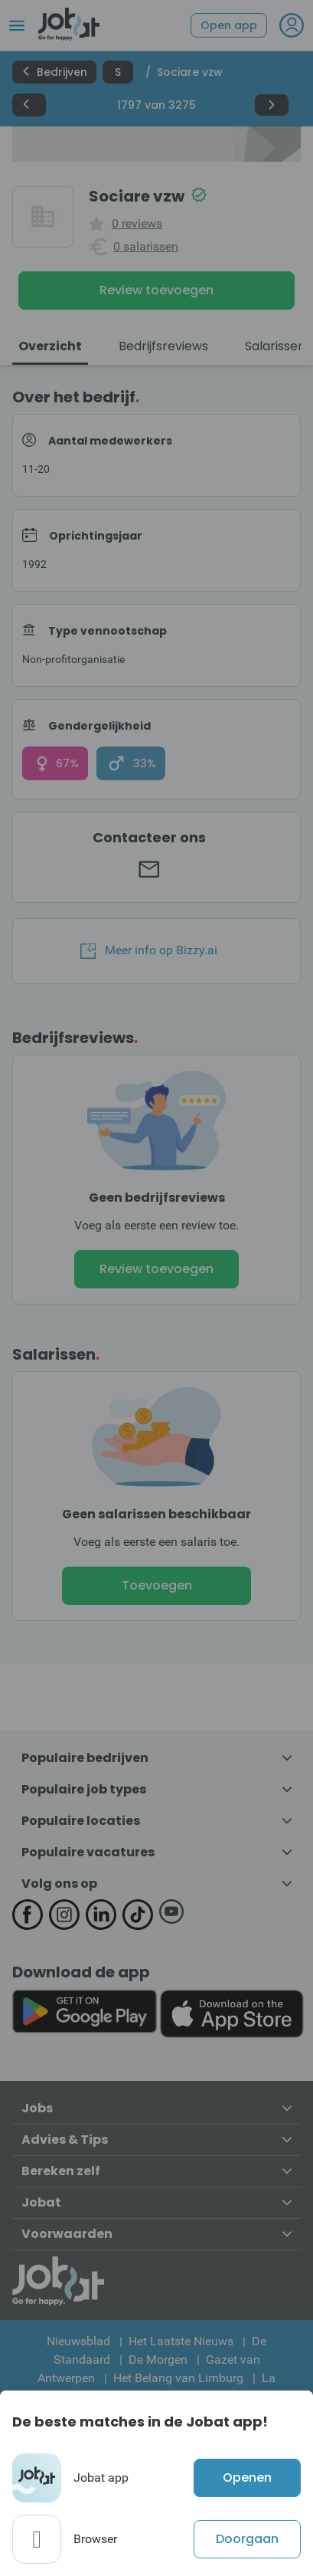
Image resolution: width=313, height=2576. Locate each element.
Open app (229, 25)
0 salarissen (145, 247)
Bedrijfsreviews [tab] (163, 346)
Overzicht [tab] (50, 346)
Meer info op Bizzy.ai (148, 950)
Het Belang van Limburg (178, 2378)
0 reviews (137, 224)
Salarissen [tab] (275, 346)
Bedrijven (54, 72)
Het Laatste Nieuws (181, 2341)
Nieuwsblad (78, 2341)
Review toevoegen (156, 290)
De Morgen (158, 2359)
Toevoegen (157, 1585)
